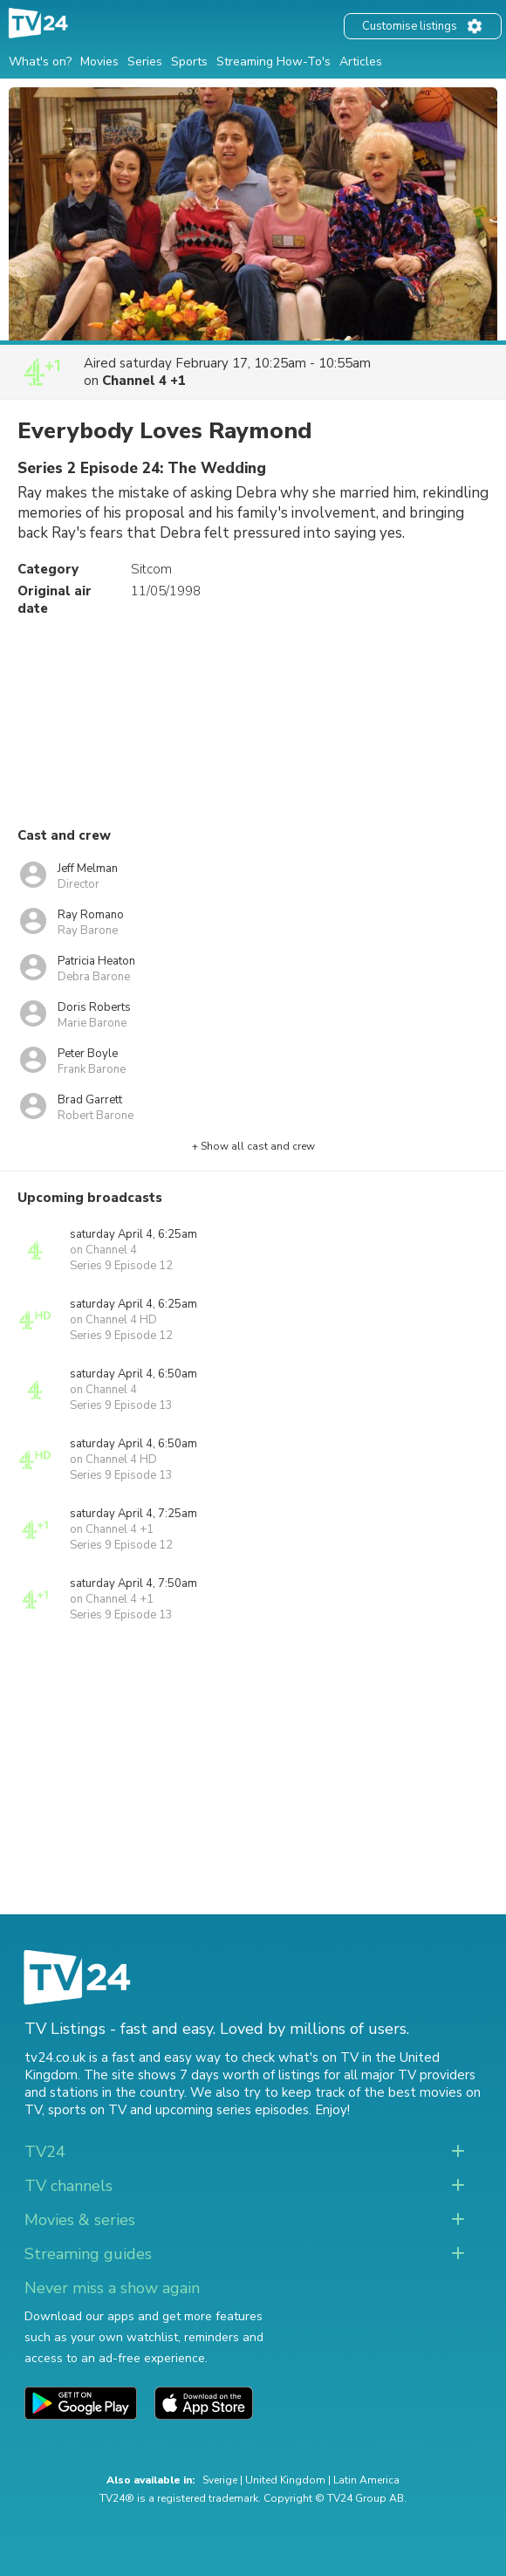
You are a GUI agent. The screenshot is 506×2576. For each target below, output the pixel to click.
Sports (189, 61)
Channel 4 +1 (144, 380)
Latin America (366, 2480)
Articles (360, 61)
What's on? (40, 61)
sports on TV (87, 2110)
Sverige (219, 2480)
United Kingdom (285, 2480)
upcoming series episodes (232, 2110)
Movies (99, 61)
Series (144, 61)
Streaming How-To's (273, 61)
